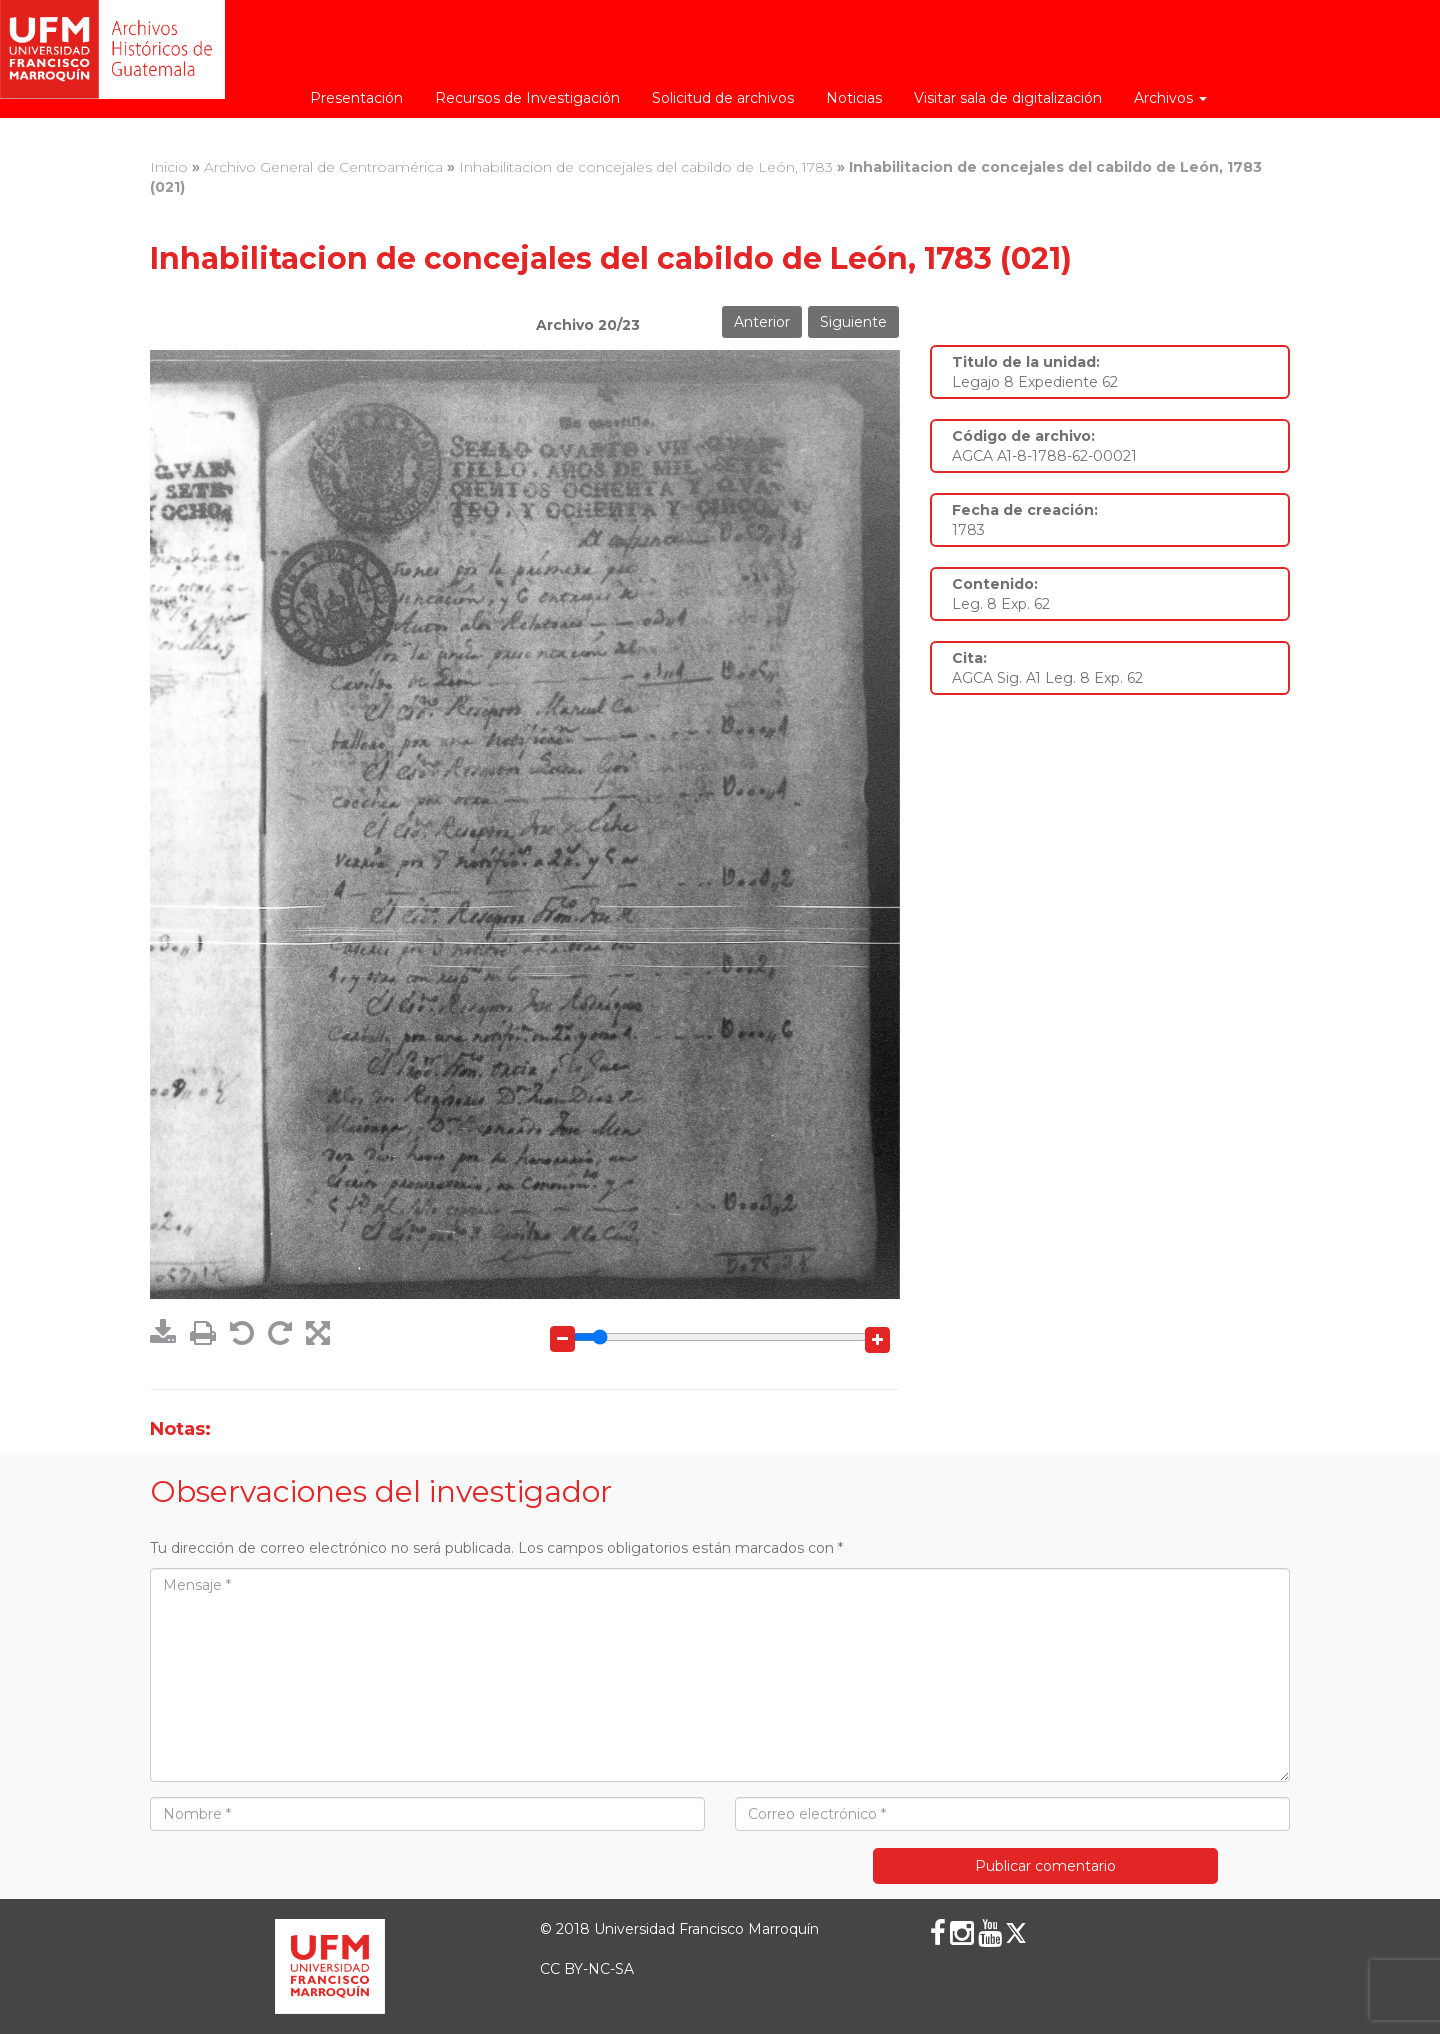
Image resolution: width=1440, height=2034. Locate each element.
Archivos (1170, 98)
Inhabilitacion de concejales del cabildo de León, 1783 (646, 167)
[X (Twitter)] (1016, 1933)
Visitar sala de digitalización (1008, 98)
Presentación (356, 98)
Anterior (762, 322)
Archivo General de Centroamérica (323, 167)
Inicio (169, 167)
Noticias (854, 98)
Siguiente (853, 322)
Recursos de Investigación (527, 98)
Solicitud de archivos (723, 98)
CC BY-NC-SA (587, 1969)
